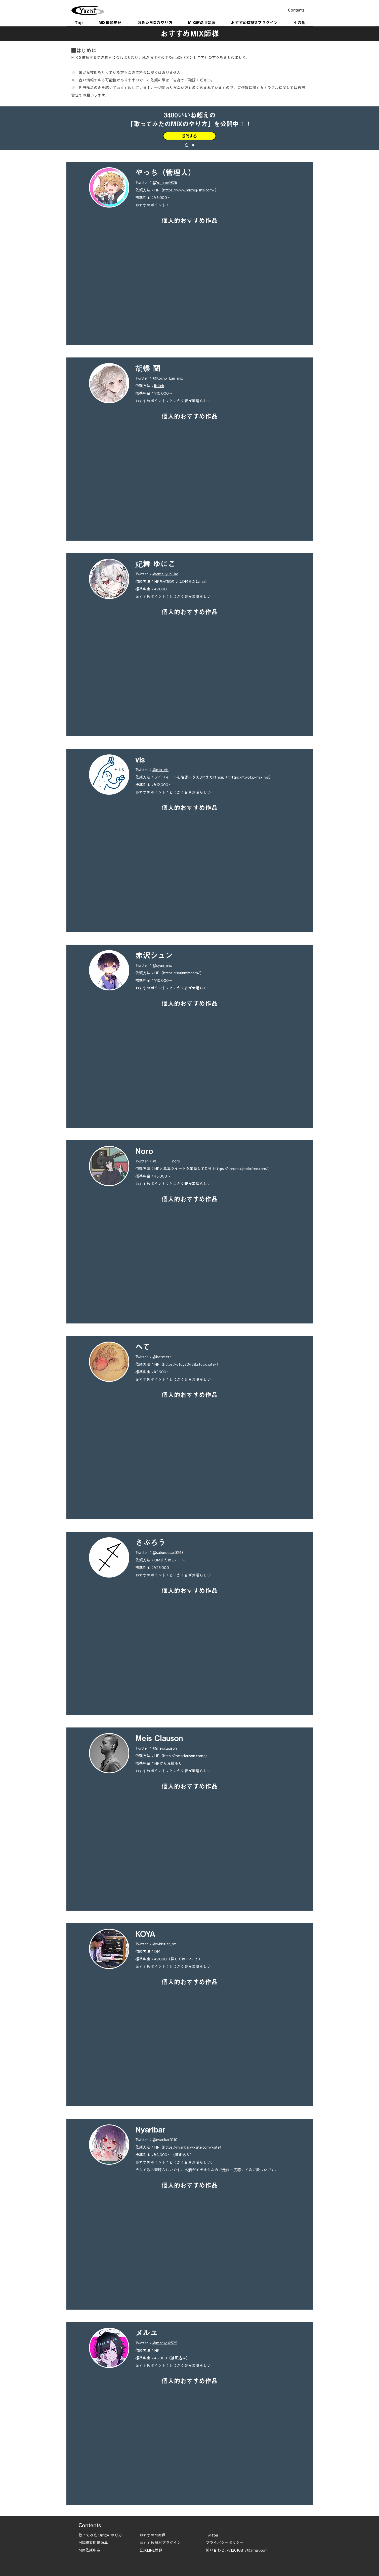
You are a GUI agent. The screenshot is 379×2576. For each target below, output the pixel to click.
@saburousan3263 (168, 1552)
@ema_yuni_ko (165, 574)
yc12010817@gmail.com (247, 2550)
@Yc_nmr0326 (164, 182)
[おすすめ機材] (193, 145)
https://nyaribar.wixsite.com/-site (191, 2147)
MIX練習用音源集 (93, 2543)
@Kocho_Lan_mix (167, 378)
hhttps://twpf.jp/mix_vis (248, 777)
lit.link (159, 386)
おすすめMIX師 (152, 2535)
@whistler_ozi (164, 1944)
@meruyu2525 (164, 2343)
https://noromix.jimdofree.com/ (241, 1169)
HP (156, 581)
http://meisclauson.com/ (184, 1756)
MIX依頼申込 (89, 2550)
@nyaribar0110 (165, 2140)
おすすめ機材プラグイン (160, 2543)
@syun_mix (162, 965)
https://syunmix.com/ (181, 973)
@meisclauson (164, 1748)
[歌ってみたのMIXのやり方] (186, 145)
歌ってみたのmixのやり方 (100, 2535)
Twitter (212, 2535)
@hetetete (162, 1357)
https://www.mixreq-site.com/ (189, 190)
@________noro (166, 1161)
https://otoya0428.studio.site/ (190, 1364)
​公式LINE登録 (150, 2550)
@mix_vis (160, 770)
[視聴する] (189, 136)
